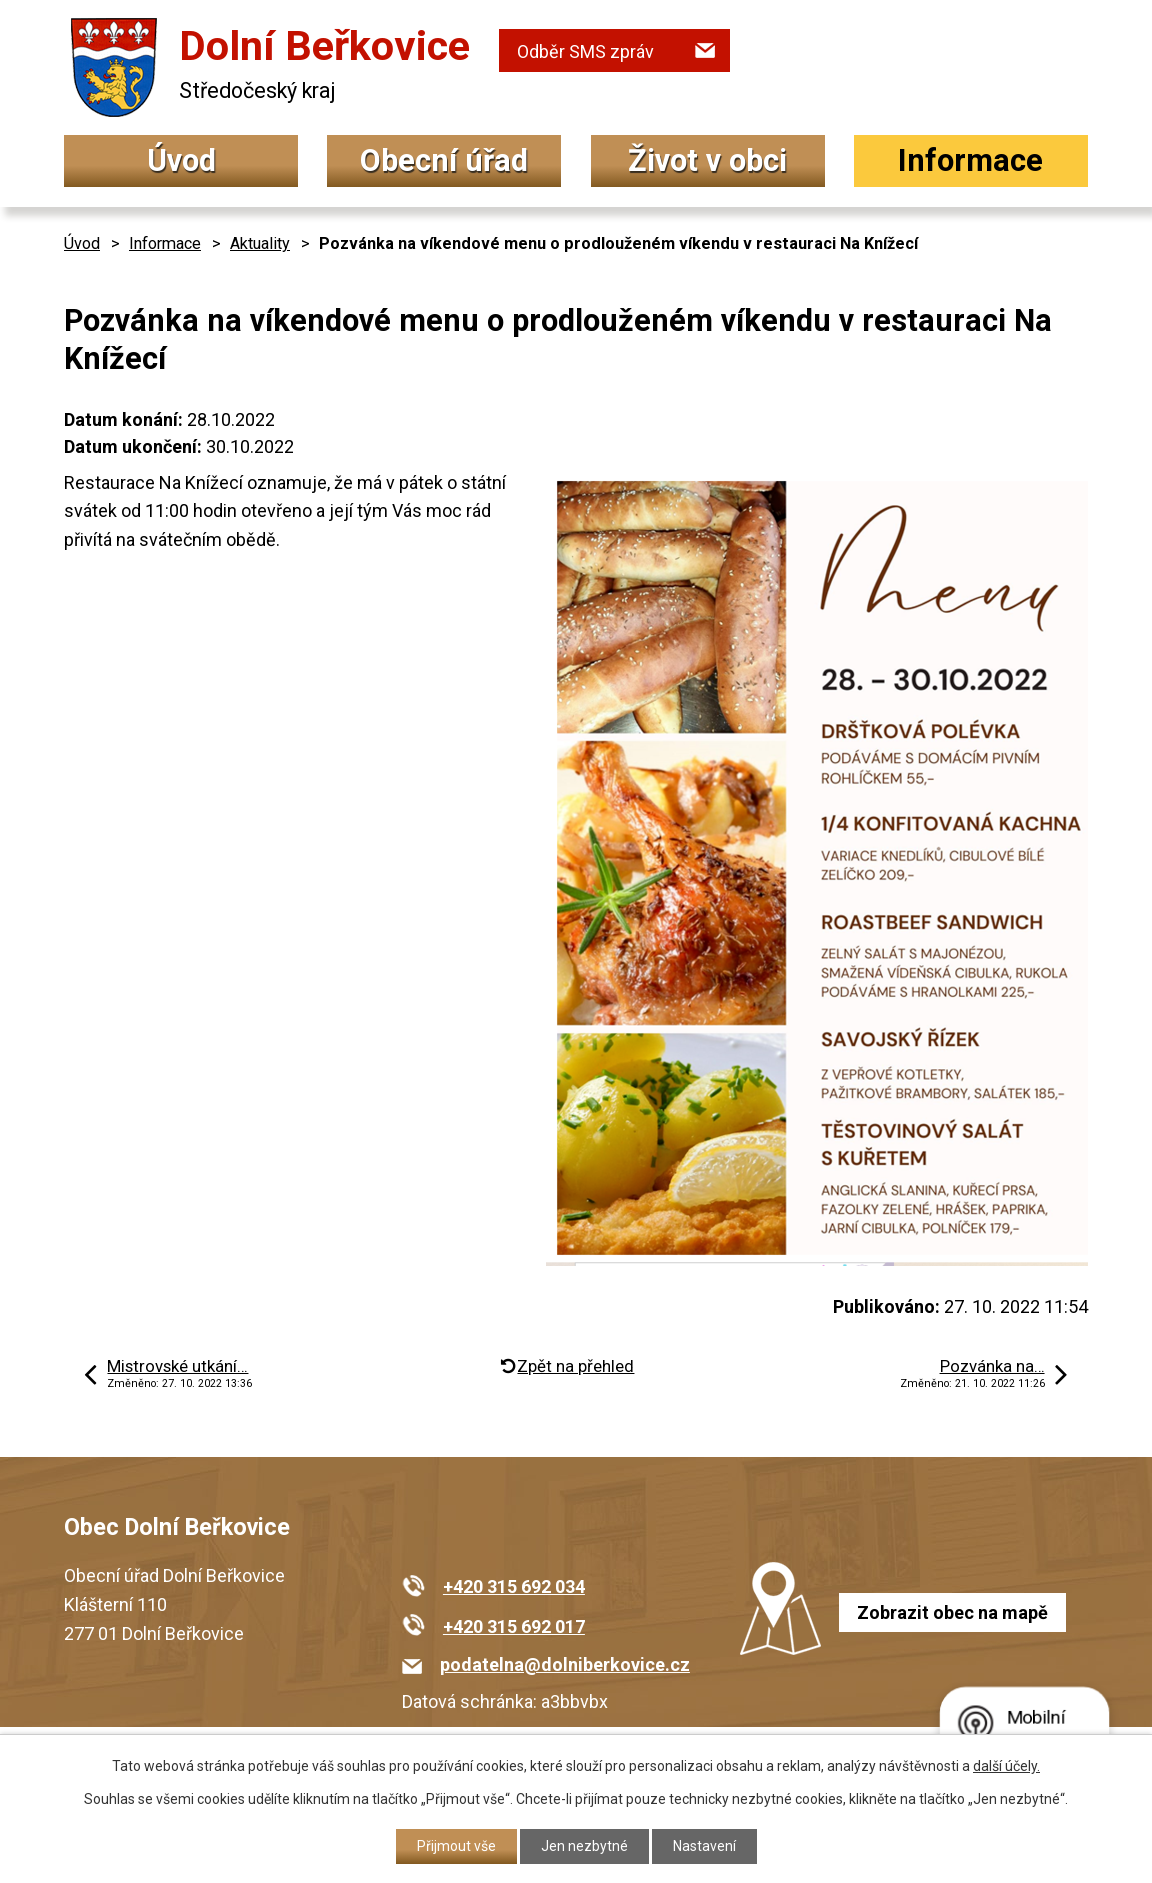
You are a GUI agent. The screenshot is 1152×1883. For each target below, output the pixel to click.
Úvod (181, 160)
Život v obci (707, 160)
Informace (970, 160)
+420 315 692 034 (514, 1586)
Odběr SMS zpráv (585, 51)
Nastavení (704, 1846)
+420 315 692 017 (514, 1626)
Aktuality (260, 243)
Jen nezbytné (584, 1846)
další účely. (1006, 1766)
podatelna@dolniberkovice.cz (565, 1664)
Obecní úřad (444, 160)
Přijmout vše (456, 1846)
